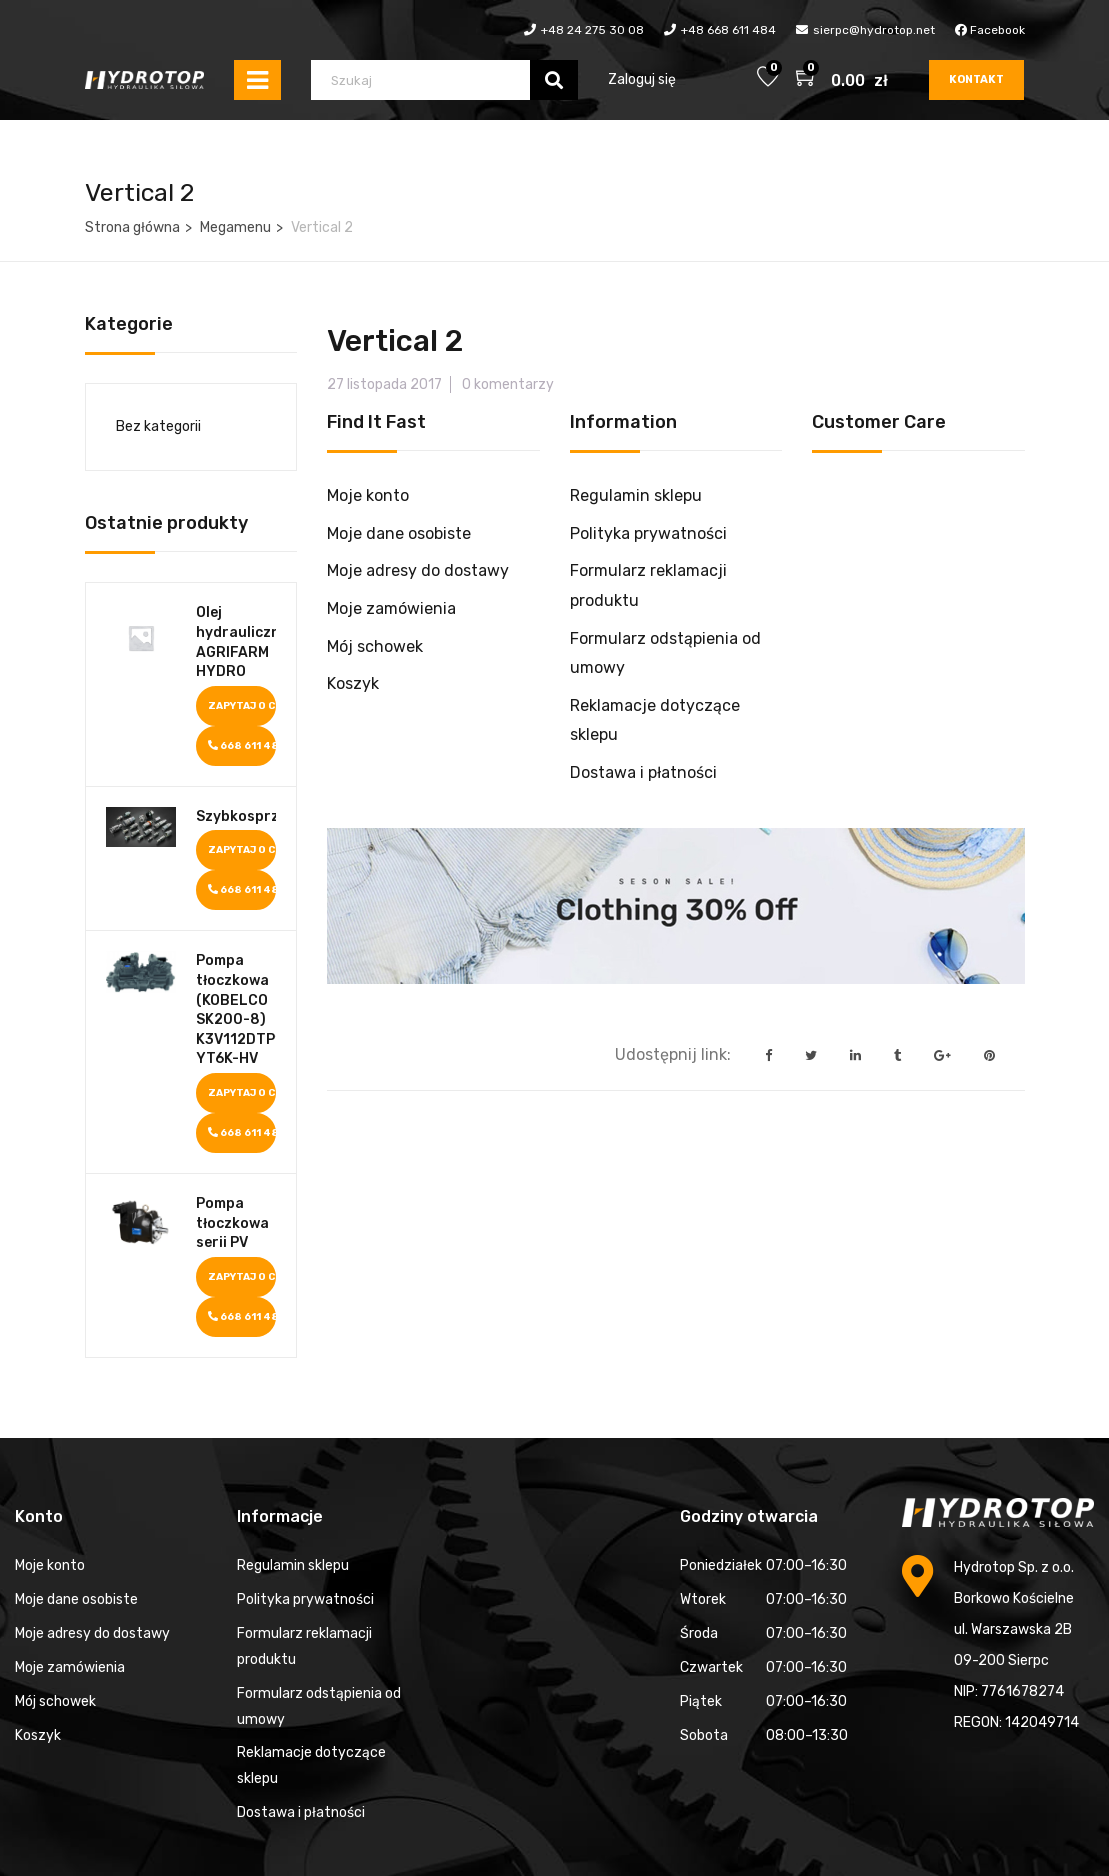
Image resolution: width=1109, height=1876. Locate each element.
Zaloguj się (642, 79)
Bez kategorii (158, 426)
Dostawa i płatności (643, 772)
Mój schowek (375, 646)
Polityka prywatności (648, 533)
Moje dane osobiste (399, 533)
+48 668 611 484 (728, 30)
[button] (807, 79)
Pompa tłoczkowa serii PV (232, 1223)
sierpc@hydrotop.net (874, 30)
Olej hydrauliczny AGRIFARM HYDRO (236, 642)
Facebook (990, 30)
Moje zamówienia (391, 608)
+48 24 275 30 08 (592, 30)
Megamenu (235, 227)
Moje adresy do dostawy (418, 570)
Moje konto (368, 495)
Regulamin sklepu (636, 495)
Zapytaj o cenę (242, 706)
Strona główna (132, 227)
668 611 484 (242, 746)
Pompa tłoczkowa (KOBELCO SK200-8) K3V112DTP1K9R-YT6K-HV (236, 1009)
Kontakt (976, 79)
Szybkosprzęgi (236, 816)
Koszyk (353, 683)
